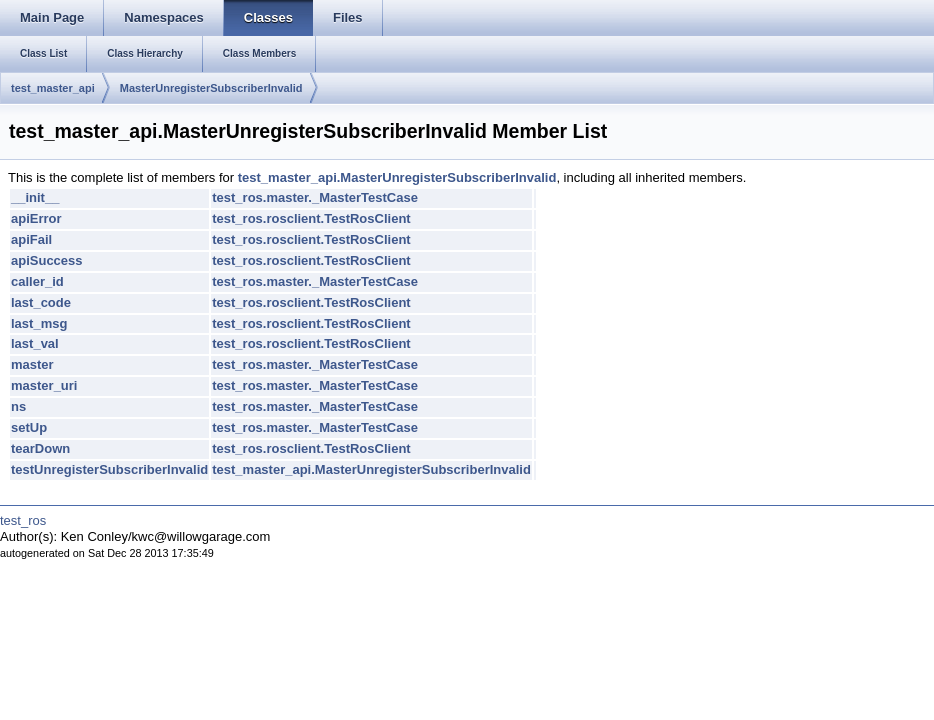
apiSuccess (47, 260)
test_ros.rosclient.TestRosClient (311, 218)
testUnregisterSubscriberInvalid (109, 469)
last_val (35, 343)
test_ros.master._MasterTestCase (315, 197)
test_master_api (53, 88)
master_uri (44, 385)
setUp (29, 427)
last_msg (39, 323)
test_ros (23, 520)
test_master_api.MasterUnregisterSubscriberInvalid (397, 177)
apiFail (31, 239)
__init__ (35, 197)
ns (18, 406)
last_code (41, 302)
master (32, 364)
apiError (36, 218)
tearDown (40, 448)
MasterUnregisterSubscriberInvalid (211, 88)
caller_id (37, 281)
